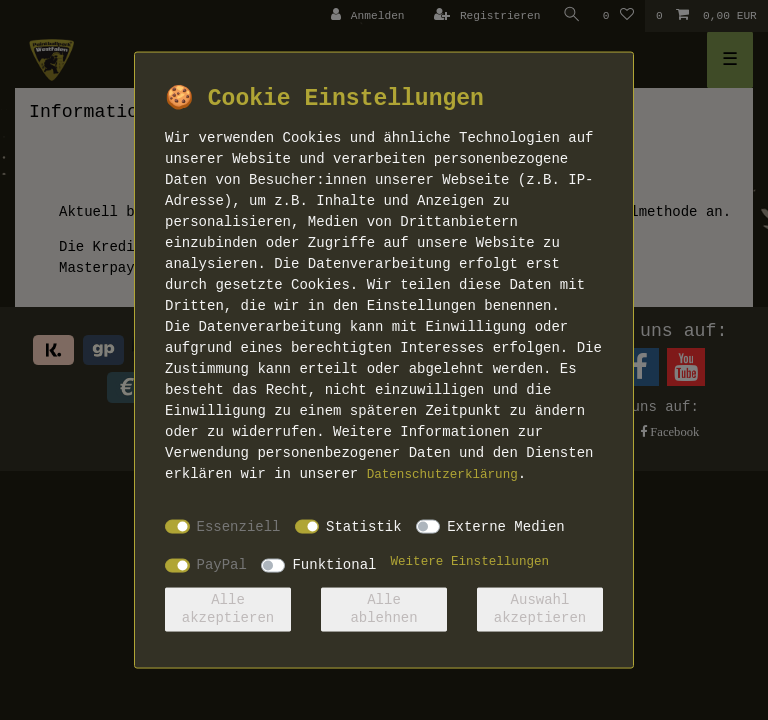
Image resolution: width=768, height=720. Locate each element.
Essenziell (239, 526)
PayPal (222, 565)
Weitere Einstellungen (469, 562)
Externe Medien (506, 526)
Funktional (334, 565)
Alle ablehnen (383, 609)
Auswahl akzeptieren (540, 609)
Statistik (364, 526)
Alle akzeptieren (228, 609)
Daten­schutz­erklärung (442, 475)
